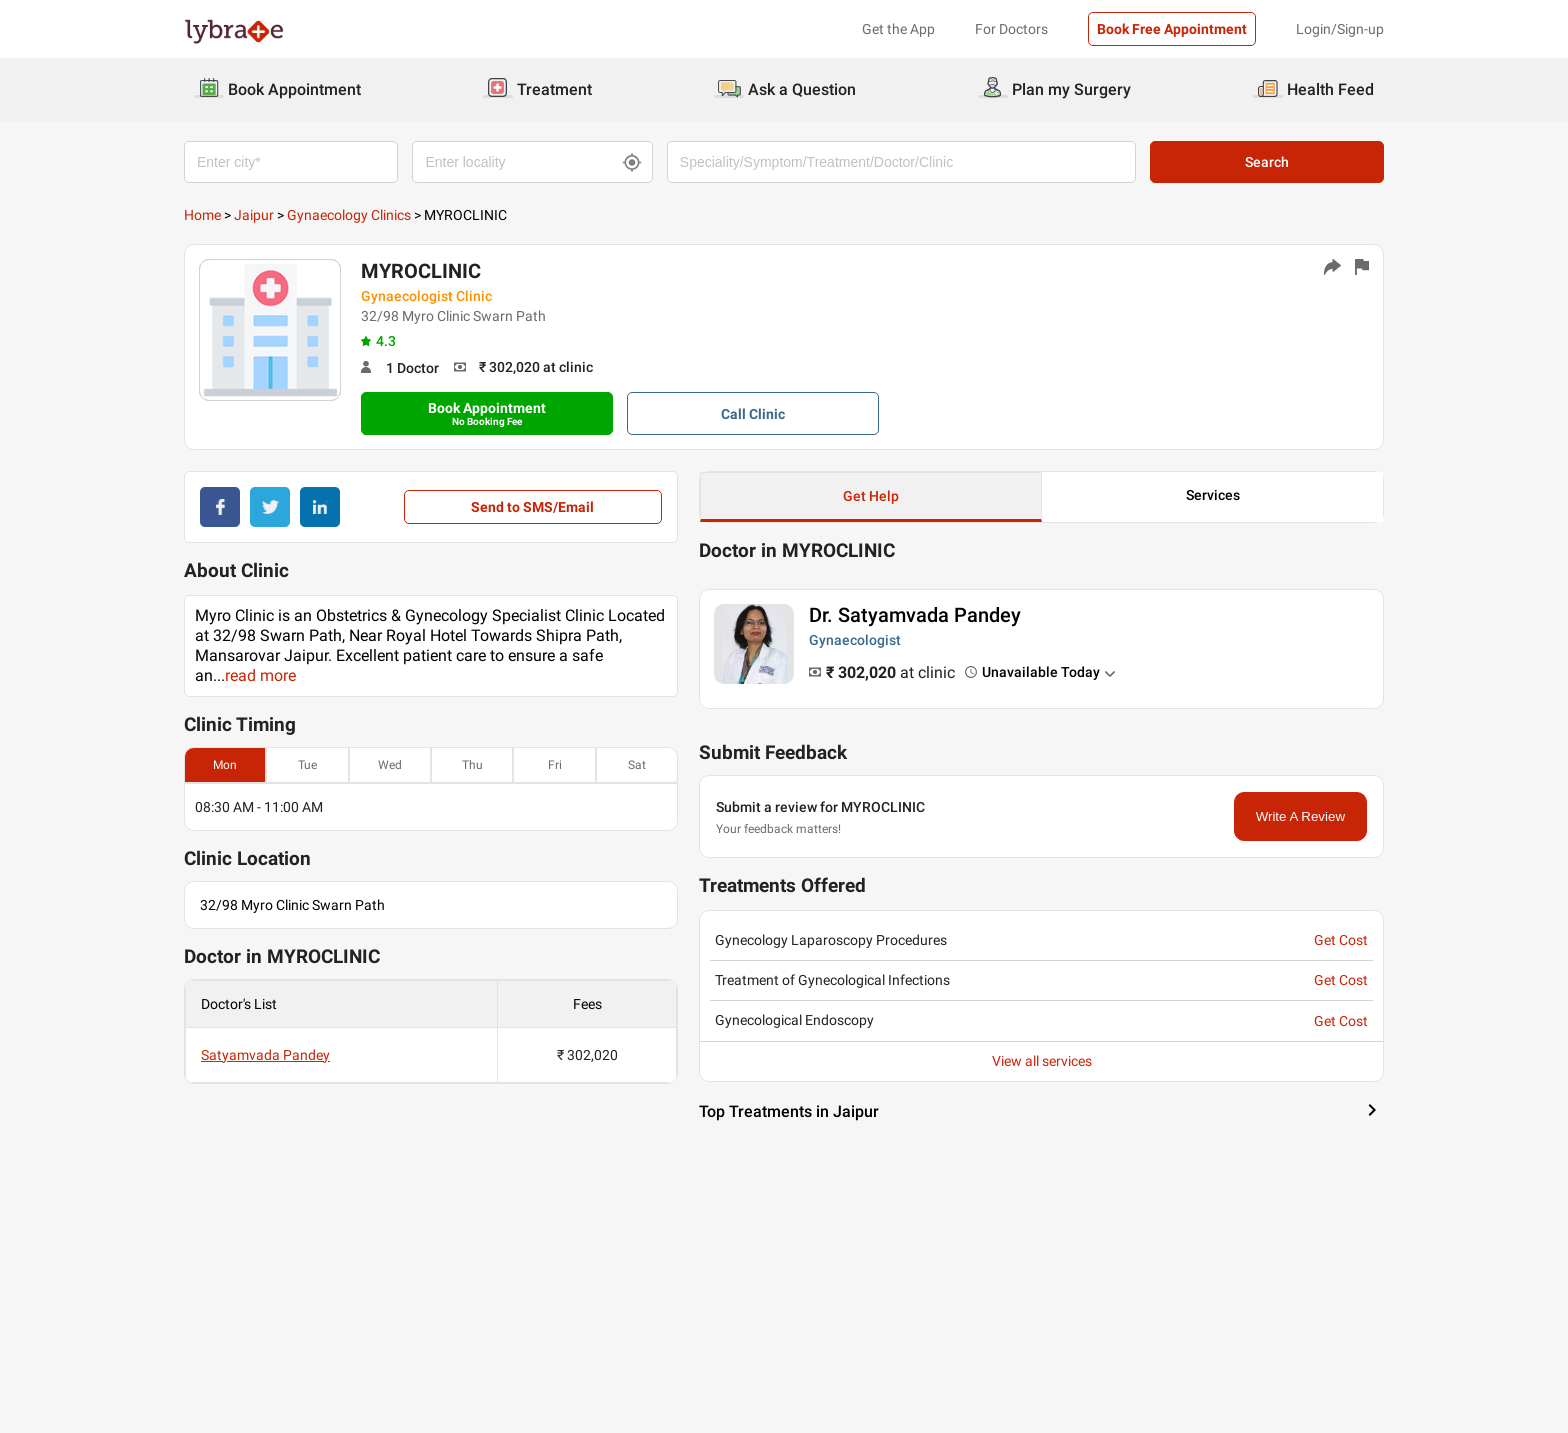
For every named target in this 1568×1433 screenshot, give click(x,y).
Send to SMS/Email (532, 507)
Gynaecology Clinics (349, 215)
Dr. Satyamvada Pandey (915, 615)
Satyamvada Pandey (265, 1055)
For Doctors (1011, 29)
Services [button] (1213, 495)
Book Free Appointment (1172, 29)
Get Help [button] (871, 496)
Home (202, 215)
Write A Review (1300, 816)
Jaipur (254, 215)
